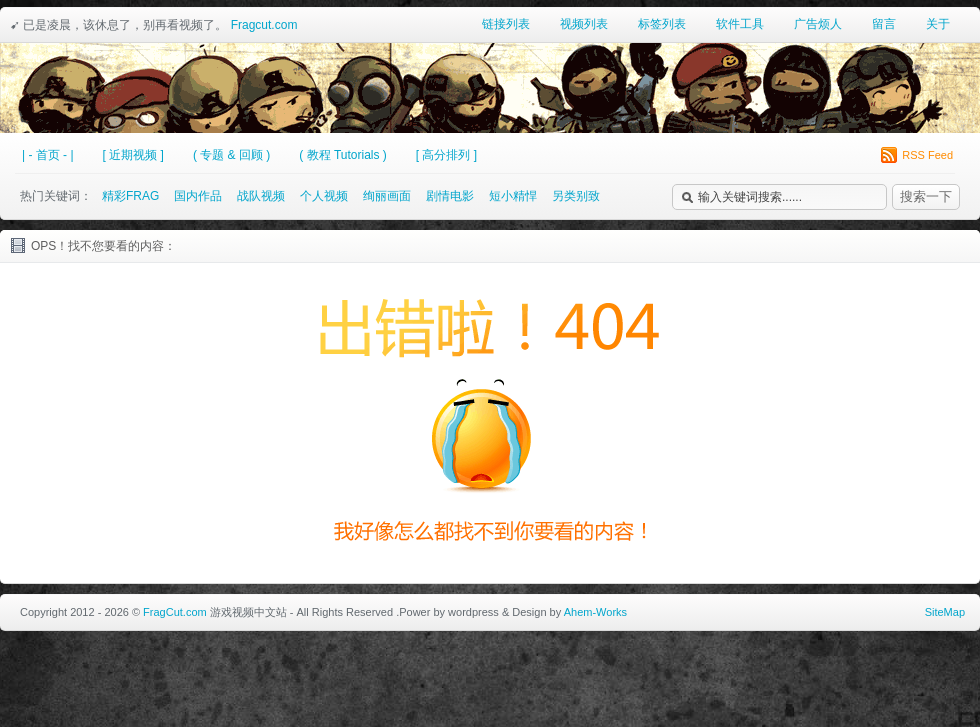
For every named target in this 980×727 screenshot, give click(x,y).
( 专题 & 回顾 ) (231, 155)
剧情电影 (450, 196)
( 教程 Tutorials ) (343, 155)
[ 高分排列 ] (446, 155)
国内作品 (198, 196)
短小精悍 (513, 196)
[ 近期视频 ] (133, 155)
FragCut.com (175, 612)
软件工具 (740, 24)
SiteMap (945, 612)
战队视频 (261, 196)
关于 (938, 24)
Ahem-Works (595, 612)
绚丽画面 (387, 196)
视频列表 (584, 24)
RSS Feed (917, 155)
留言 (884, 24)
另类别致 (576, 196)
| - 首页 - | (48, 155)
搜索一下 (926, 196)
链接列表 (506, 24)
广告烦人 (818, 24)
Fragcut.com (264, 25)
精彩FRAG (130, 196)
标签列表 (662, 24)
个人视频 (324, 196)
